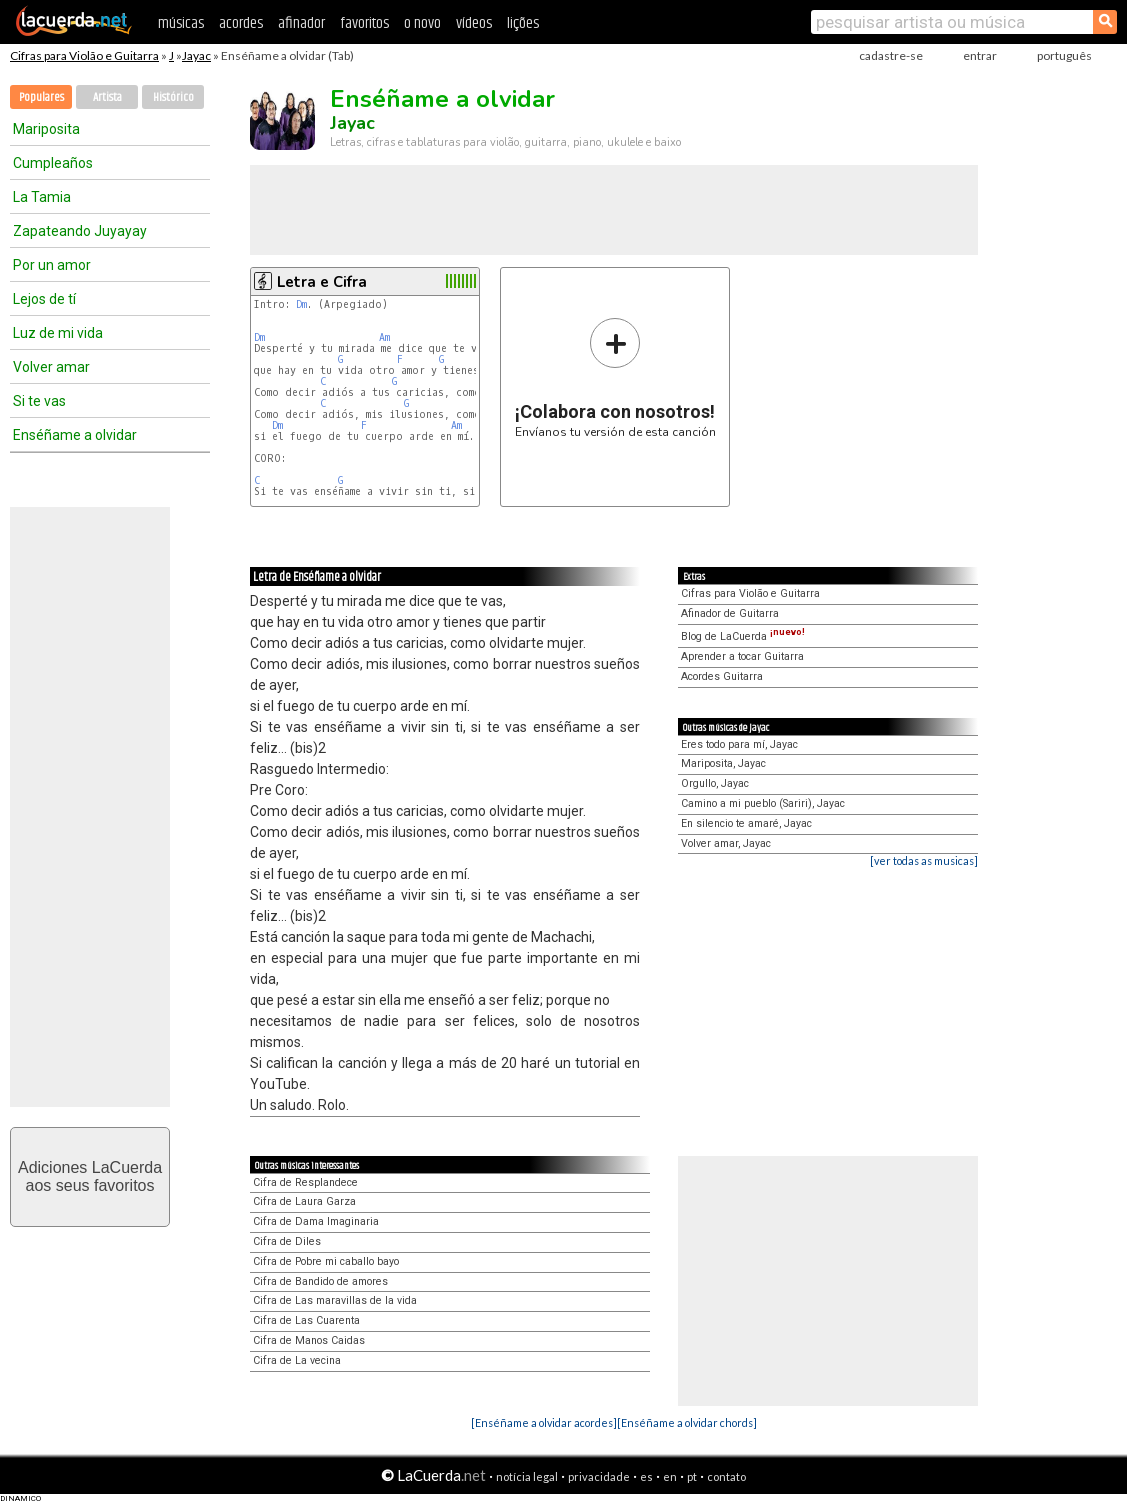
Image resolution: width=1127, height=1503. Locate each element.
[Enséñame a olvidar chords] (687, 1422)
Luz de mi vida (58, 333)
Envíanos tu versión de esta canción (615, 377)
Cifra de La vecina (297, 1360)
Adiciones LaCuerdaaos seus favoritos (90, 1176)
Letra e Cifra (322, 282)
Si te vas (39, 401)
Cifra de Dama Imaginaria (316, 1221)
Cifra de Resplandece (305, 1182)
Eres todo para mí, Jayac (739, 744)
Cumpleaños (53, 163)
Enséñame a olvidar (75, 435)
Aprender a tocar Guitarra (742, 656)
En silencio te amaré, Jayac (746, 823)
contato (726, 1476)
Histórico (173, 97)
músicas (181, 23)
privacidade (599, 1476)
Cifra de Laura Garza (304, 1201)
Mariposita (46, 129)
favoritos (364, 23)
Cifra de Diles (287, 1241)
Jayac (196, 55)
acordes (241, 23)
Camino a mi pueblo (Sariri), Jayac (763, 803)
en (670, 1476)
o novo (422, 23)
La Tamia (42, 197)
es (646, 1476)
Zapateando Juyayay (80, 231)
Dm (301, 304)
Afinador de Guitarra (730, 613)
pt (692, 1476)
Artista (107, 97)
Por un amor (52, 265)
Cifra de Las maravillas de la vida (335, 1300)
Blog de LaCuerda (743, 636)
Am (384, 337)
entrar (980, 55)
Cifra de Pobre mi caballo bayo (326, 1261)
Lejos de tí (44, 299)
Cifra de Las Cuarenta (306, 1320)
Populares (41, 97)
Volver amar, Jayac (726, 843)
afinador (301, 23)
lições (523, 23)
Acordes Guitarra (722, 676)
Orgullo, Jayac (715, 783)
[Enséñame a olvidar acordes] (544, 1422)
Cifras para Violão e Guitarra (84, 55)
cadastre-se (891, 55)
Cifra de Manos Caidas (309, 1340)
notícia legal (527, 1476)
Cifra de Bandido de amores (320, 1281)
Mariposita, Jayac (723, 763)
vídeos (474, 23)
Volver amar (51, 367)
